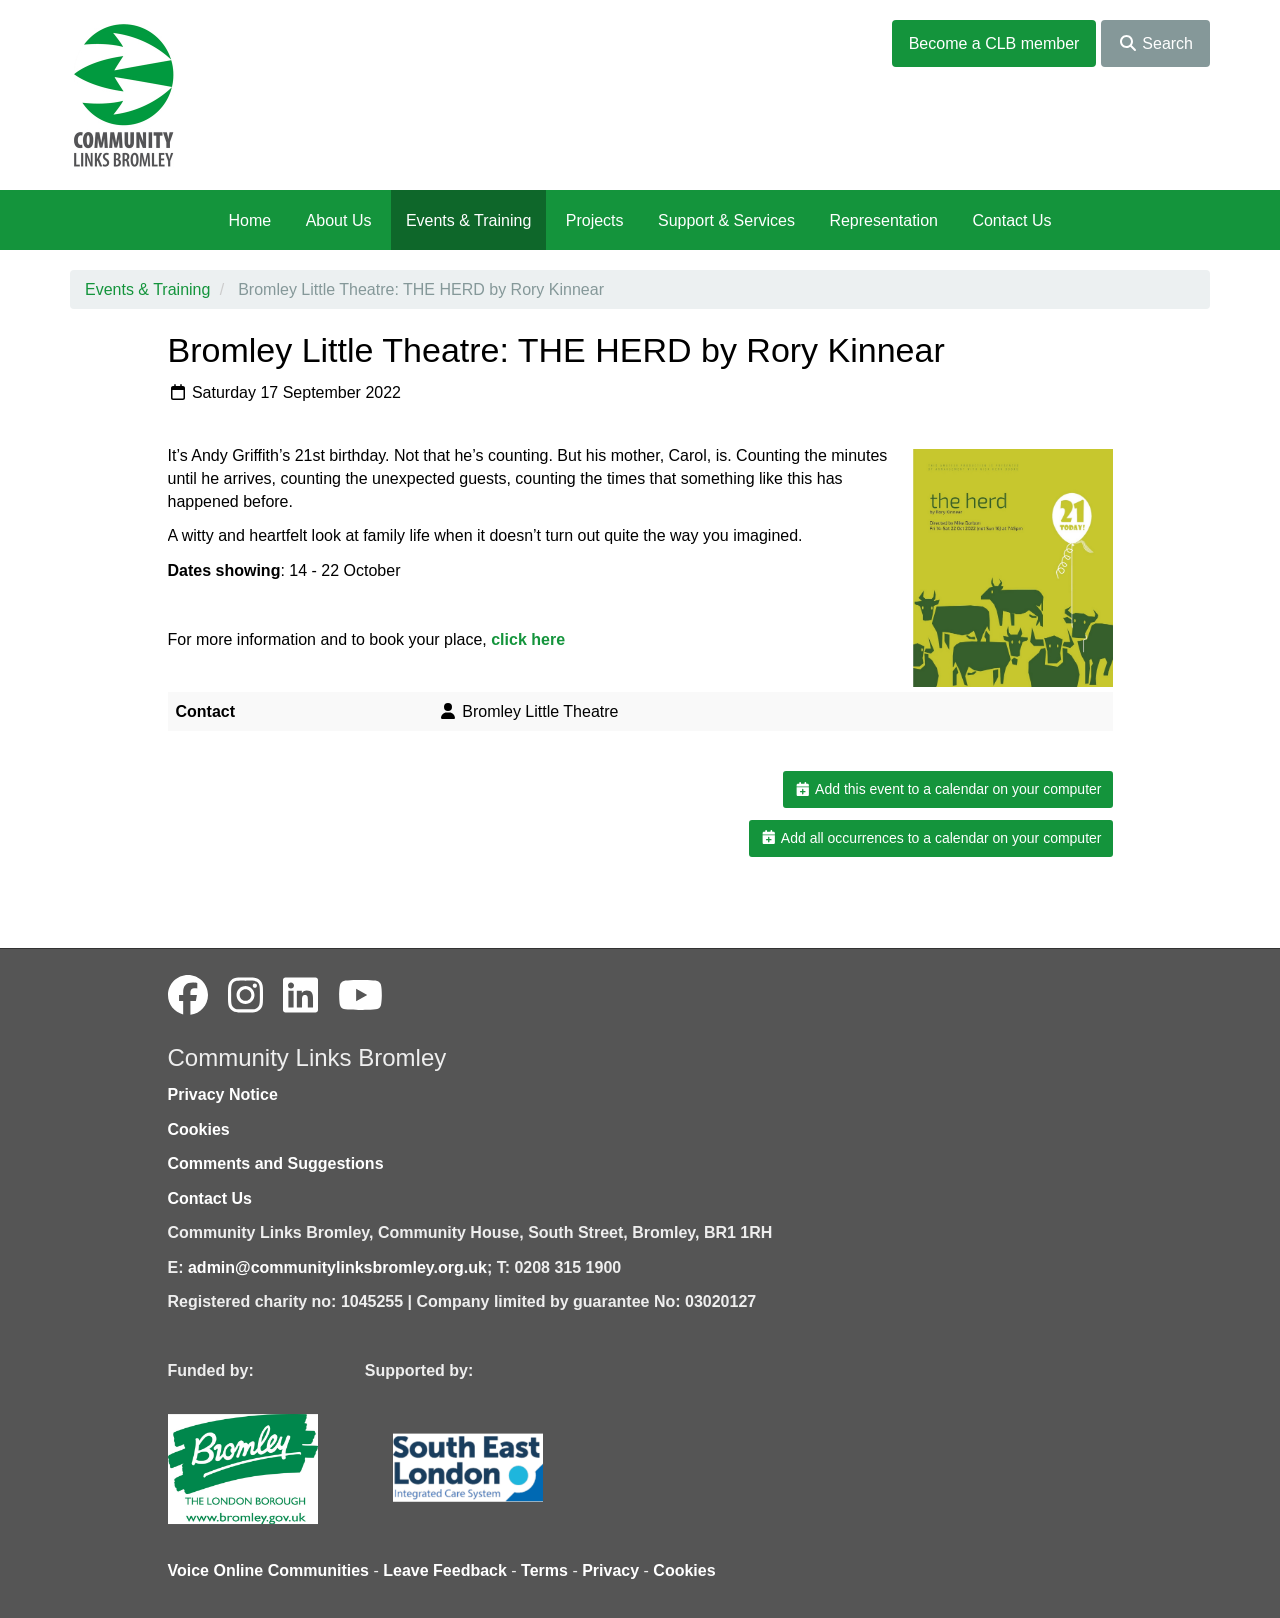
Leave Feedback (445, 1570)
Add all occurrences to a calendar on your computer (930, 838)
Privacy (610, 1570)
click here (528, 639)
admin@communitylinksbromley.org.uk (337, 1267)
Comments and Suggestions (276, 1163)
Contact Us (1011, 220)
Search (1155, 43)
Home (249, 220)
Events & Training (468, 220)
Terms (544, 1570)
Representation (883, 220)
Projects (595, 220)
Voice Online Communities (269, 1570)
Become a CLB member (994, 43)
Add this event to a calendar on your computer (947, 789)
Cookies (199, 1129)
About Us (339, 220)
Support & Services (726, 220)
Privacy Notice (223, 1094)
